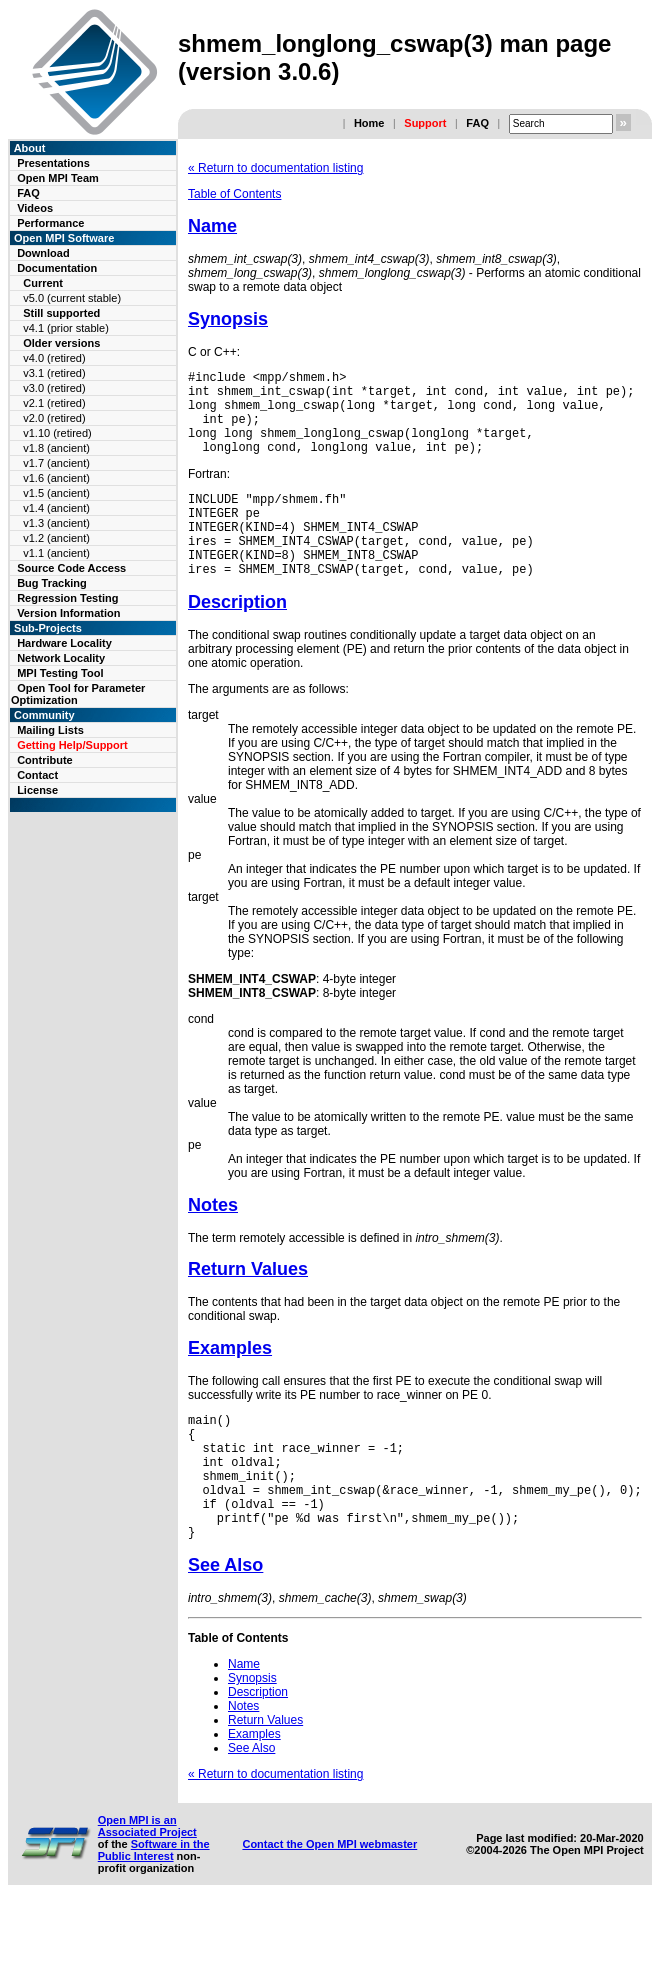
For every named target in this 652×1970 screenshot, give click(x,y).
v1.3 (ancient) (56, 523)
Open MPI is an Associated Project (147, 1889)
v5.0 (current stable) (72, 298)
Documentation (57, 268)
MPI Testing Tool (60, 673)
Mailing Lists (50, 730)
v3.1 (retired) (54, 373)
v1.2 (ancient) (56, 538)
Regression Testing (67, 598)
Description (237, 638)
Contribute (45, 760)
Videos (35, 208)
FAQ (477, 123)
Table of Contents (234, 194)
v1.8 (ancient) (56, 448)
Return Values (248, 1305)
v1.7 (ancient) (56, 463)
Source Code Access (71, 568)
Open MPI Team (58, 178)
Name (212, 226)
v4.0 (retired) (54, 358)
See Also (225, 1628)
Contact (37, 775)
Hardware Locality (64, 643)
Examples (230, 1384)
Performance (50, 223)
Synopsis (228, 319)
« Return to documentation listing (275, 168)
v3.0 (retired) (54, 388)
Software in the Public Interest (154, 1913)
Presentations (53, 163)
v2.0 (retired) (54, 418)
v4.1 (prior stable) (66, 328)
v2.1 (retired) (54, 403)
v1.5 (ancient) (56, 493)
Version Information (68, 613)
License (37, 790)
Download (43, 253)
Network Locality (61, 658)
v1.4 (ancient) (56, 508)
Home (369, 123)
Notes (213, 1241)
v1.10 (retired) (57, 433)
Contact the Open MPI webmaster (329, 1907)
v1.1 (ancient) (56, 553)
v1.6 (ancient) (56, 478)
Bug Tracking (52, 583)
